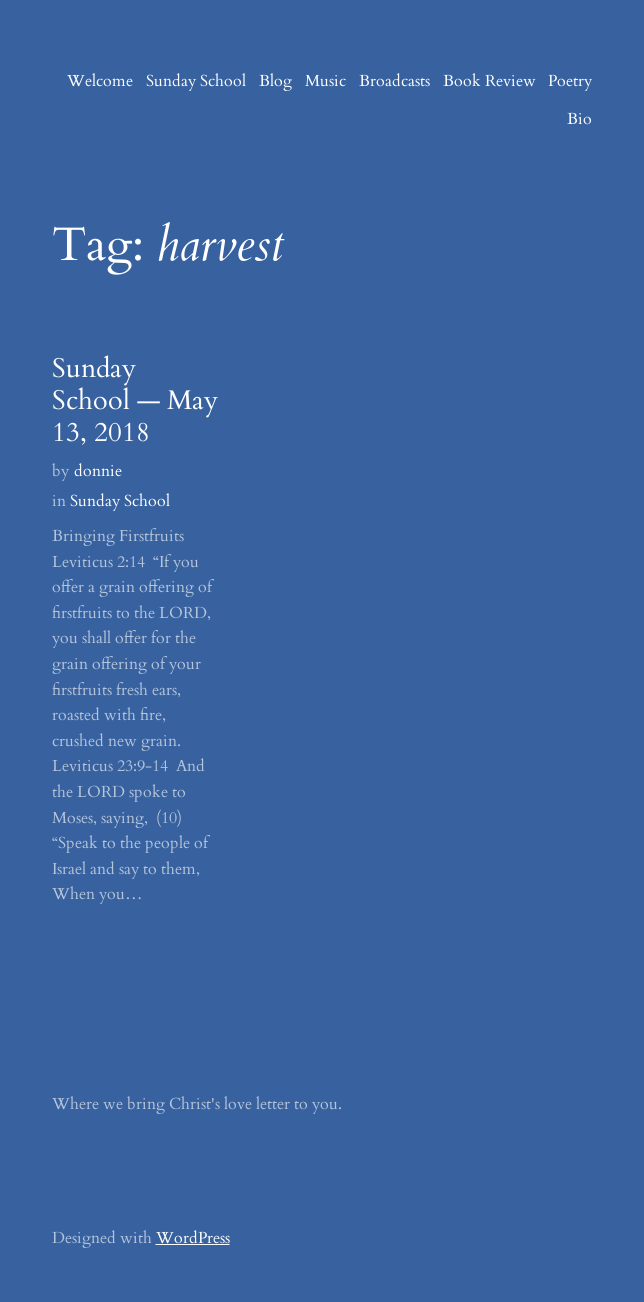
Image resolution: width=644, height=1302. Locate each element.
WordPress (193, 1238)
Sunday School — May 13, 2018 (135, 401)
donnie (98, 471)
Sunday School (120, 501)
